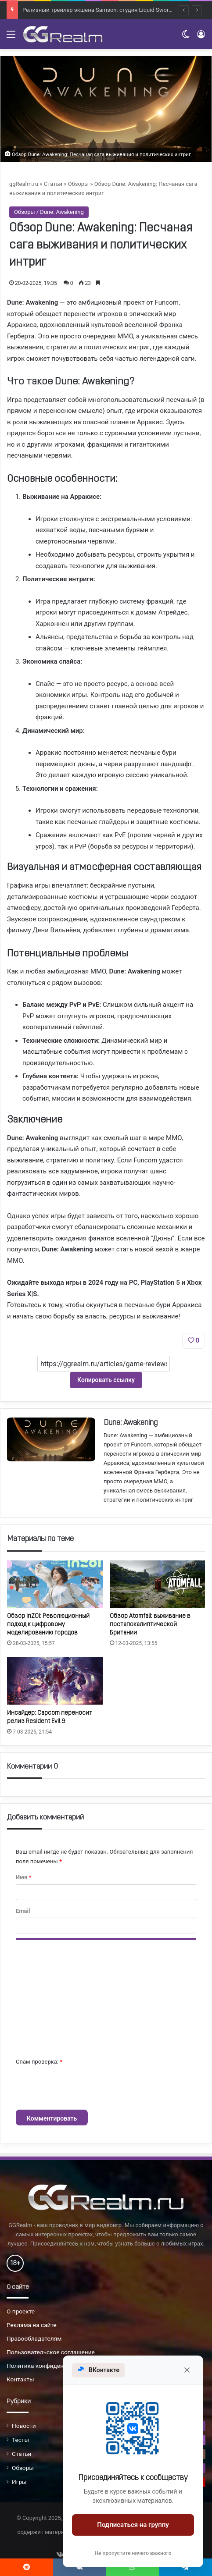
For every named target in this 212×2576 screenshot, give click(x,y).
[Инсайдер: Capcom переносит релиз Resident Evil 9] (55, 1681)
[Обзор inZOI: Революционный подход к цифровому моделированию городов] (55, 1584)
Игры (19, 2481)
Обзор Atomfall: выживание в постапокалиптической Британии (150, 1624)
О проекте (21, 2311)
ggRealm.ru (23, 184)
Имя (23, 1877)
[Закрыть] (187, 2370)
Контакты (20, 2379)
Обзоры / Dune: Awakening (49, 212)
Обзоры (78, 184)
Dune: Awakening (131, 1423)
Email (23, 1911)
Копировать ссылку (106, 1379)
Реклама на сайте (32, 2324)
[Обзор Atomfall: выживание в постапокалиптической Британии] (157, 1584)
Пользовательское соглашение (51, 2352)
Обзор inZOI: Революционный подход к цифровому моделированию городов (48, 1624)
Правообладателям (34, 2338)
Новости (24, 2425)
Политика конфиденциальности (52, 2365)
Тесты (20, 2439)
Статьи (53, 184)
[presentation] (82, 2088)
